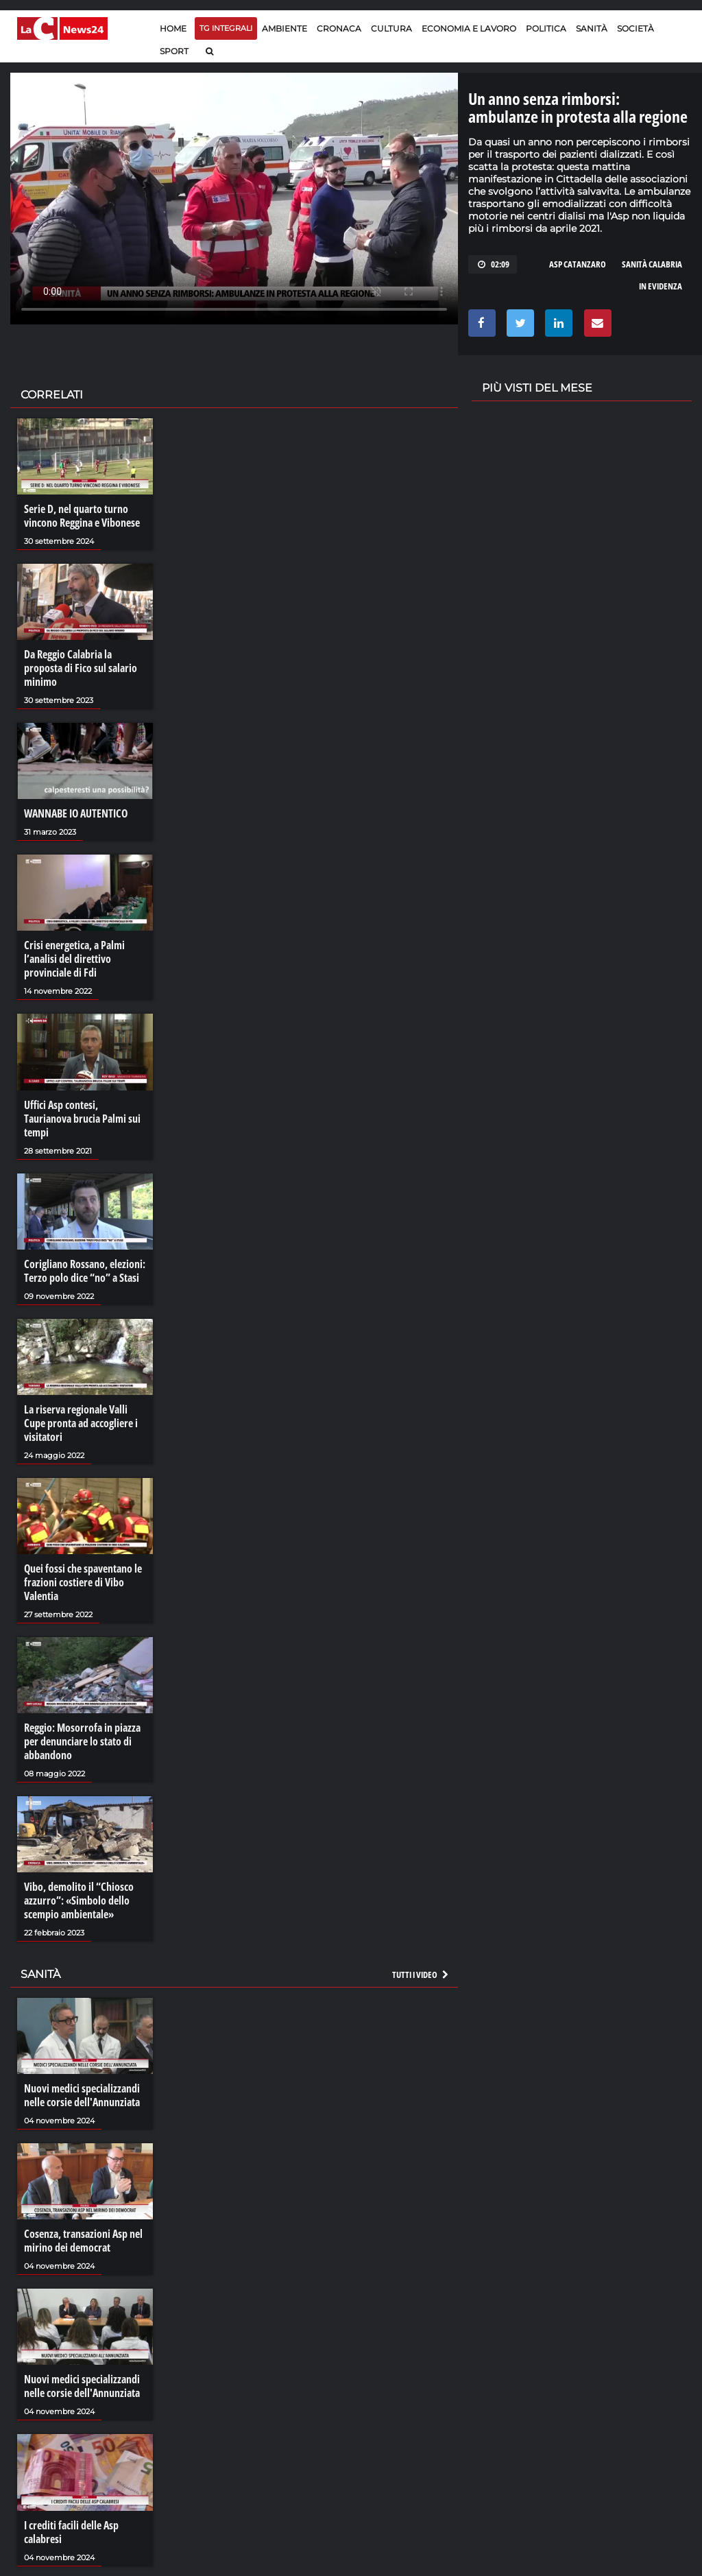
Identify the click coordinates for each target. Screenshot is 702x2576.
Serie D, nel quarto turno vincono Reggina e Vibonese (82, 515)
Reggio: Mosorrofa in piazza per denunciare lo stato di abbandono (82, 1741)
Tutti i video (421, 1974)
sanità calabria (652, 264)
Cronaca (339, 28)
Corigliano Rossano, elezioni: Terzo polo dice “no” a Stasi (84, 1270)
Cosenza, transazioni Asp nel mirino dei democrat (83, 2240)
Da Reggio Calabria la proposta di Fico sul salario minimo (80, 668)
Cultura (391, 28)
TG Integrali (225, 28)
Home (173, 28)
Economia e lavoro (469, 28)
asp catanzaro (577, 264)
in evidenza (660, 286)
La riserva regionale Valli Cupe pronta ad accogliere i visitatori (81, 1423)
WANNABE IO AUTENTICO (76, 813)
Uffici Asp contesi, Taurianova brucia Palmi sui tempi (82, 1118)
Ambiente (284, 28)
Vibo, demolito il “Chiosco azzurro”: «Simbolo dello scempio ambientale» (79, 1900)
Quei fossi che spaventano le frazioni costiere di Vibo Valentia (83, 1582)
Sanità (591, 28)
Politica (546, 28)
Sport (174, 51)
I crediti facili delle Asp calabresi (71, 2532)
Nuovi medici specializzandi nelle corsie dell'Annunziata (82, 2095)
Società (635, 28)
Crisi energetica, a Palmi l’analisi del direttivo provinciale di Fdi (74, 959)
